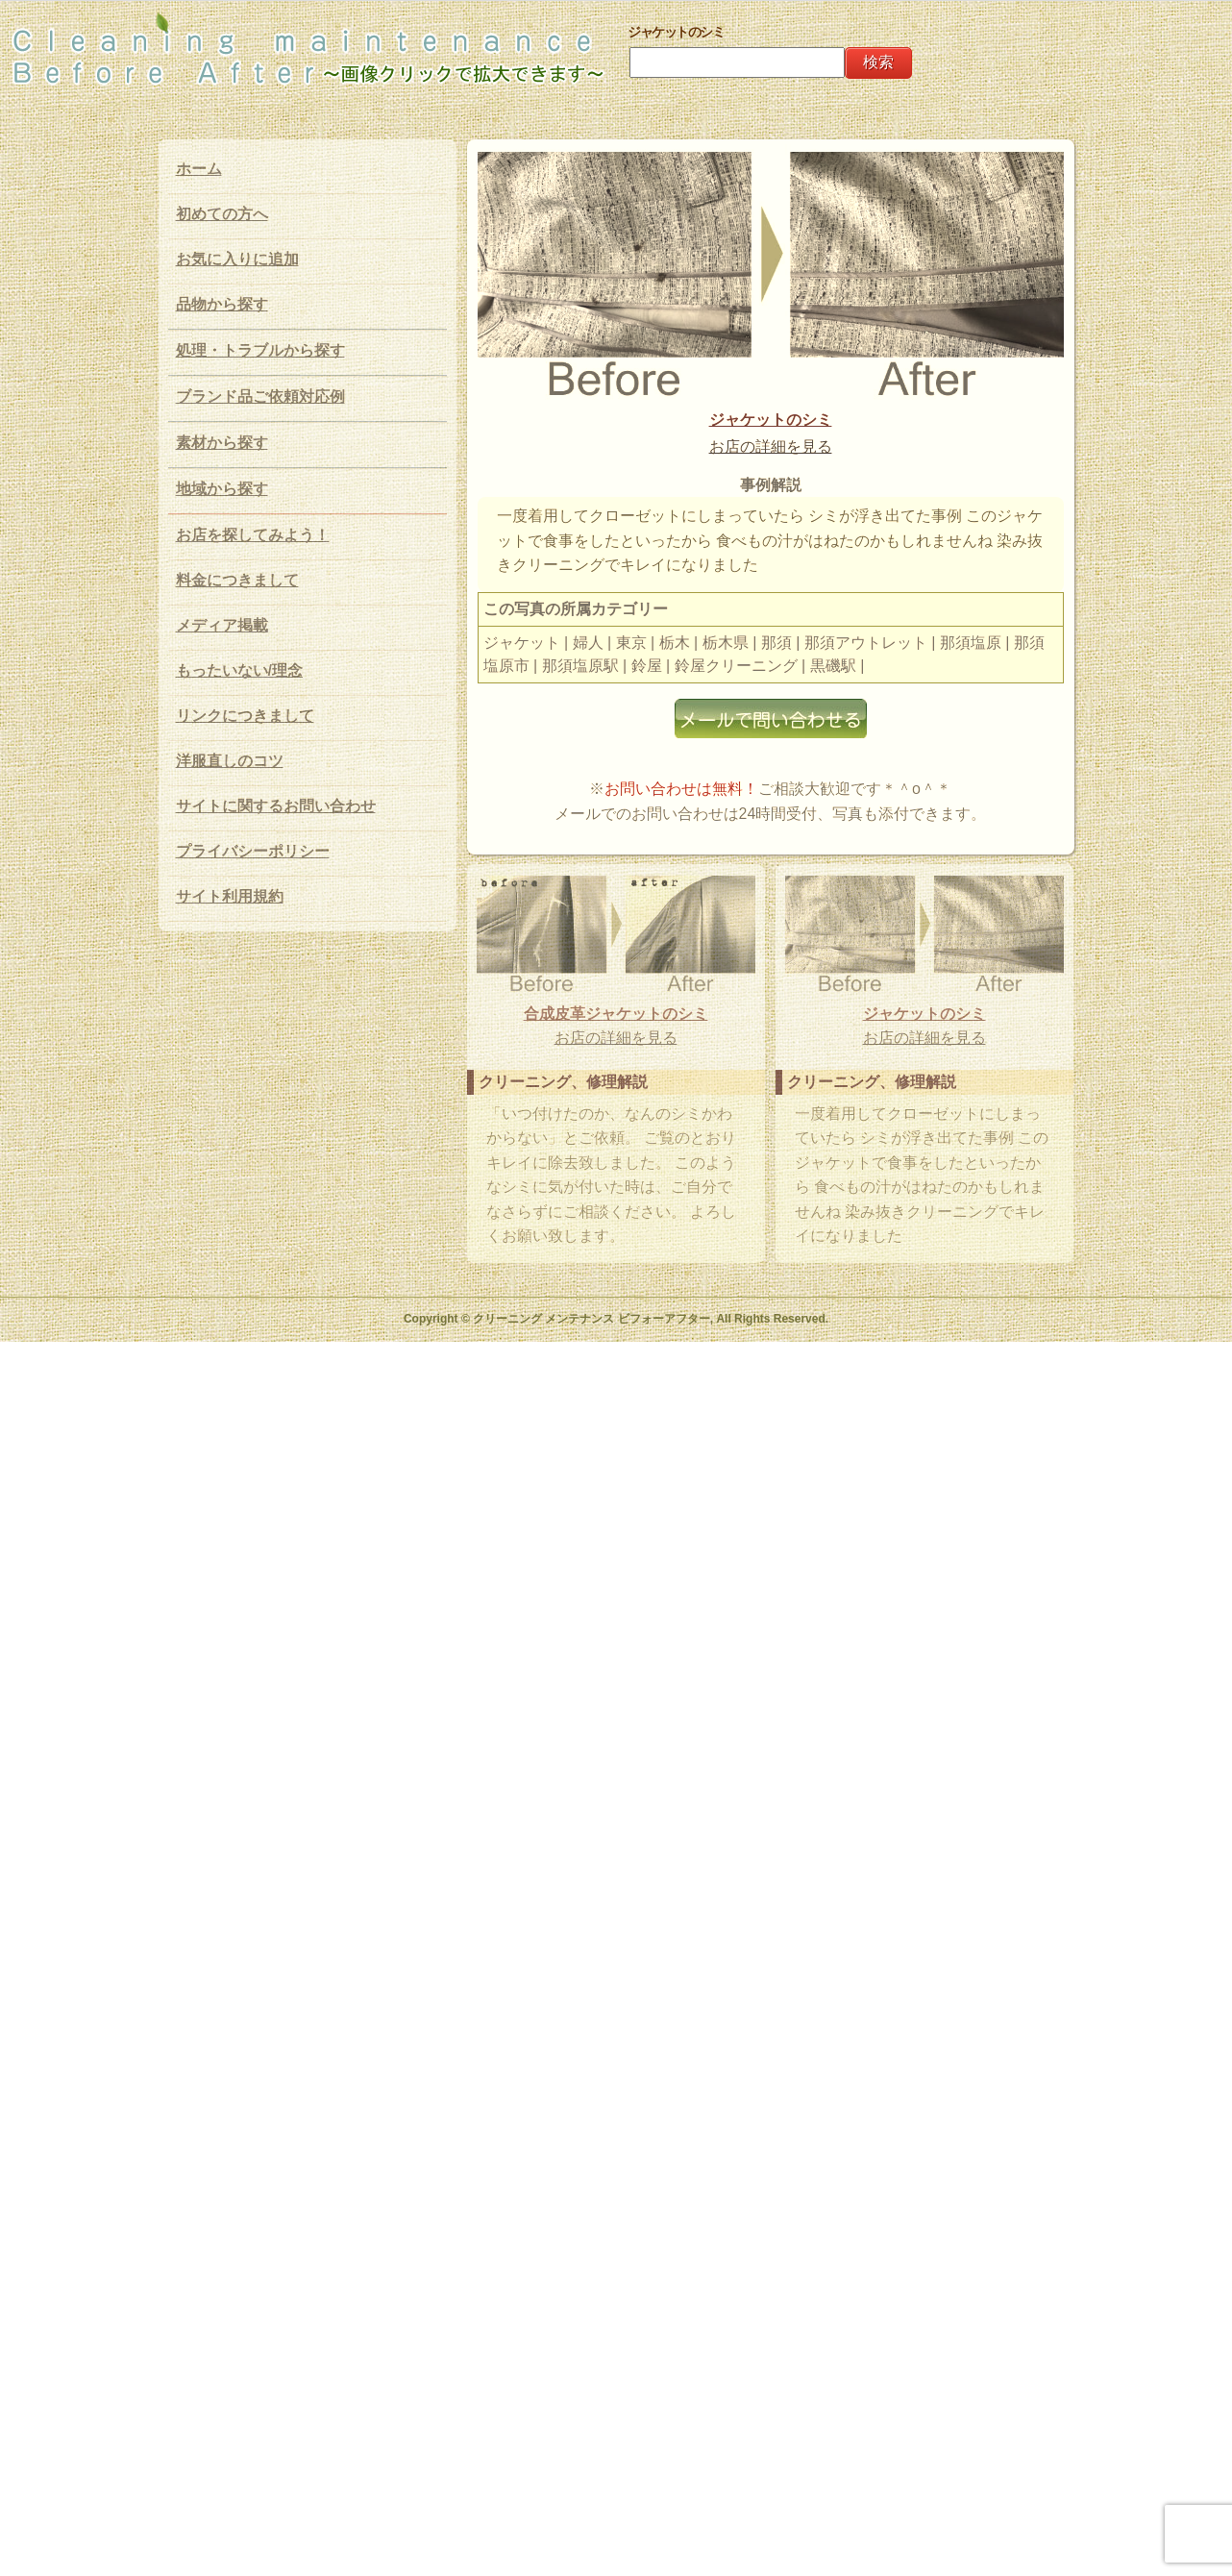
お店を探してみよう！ (253, 535)
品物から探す (222, 304)
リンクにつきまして (245, 715)
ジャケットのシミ (770, 419)
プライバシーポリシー (253, 851)
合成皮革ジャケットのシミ (616, 1013)
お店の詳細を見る (770, 446)
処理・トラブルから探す (260, 350)
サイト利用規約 (229, 896)
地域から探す (222, 489)
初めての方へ (222, 214)
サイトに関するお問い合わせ (276, 806)
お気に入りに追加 (237, 259)
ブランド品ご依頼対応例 (260, 396)
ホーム (199, 169)
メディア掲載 (222, 625)
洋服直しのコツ (229, 761)
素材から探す (222, 442)
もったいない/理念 (239, 670)
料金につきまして (237, 580)
